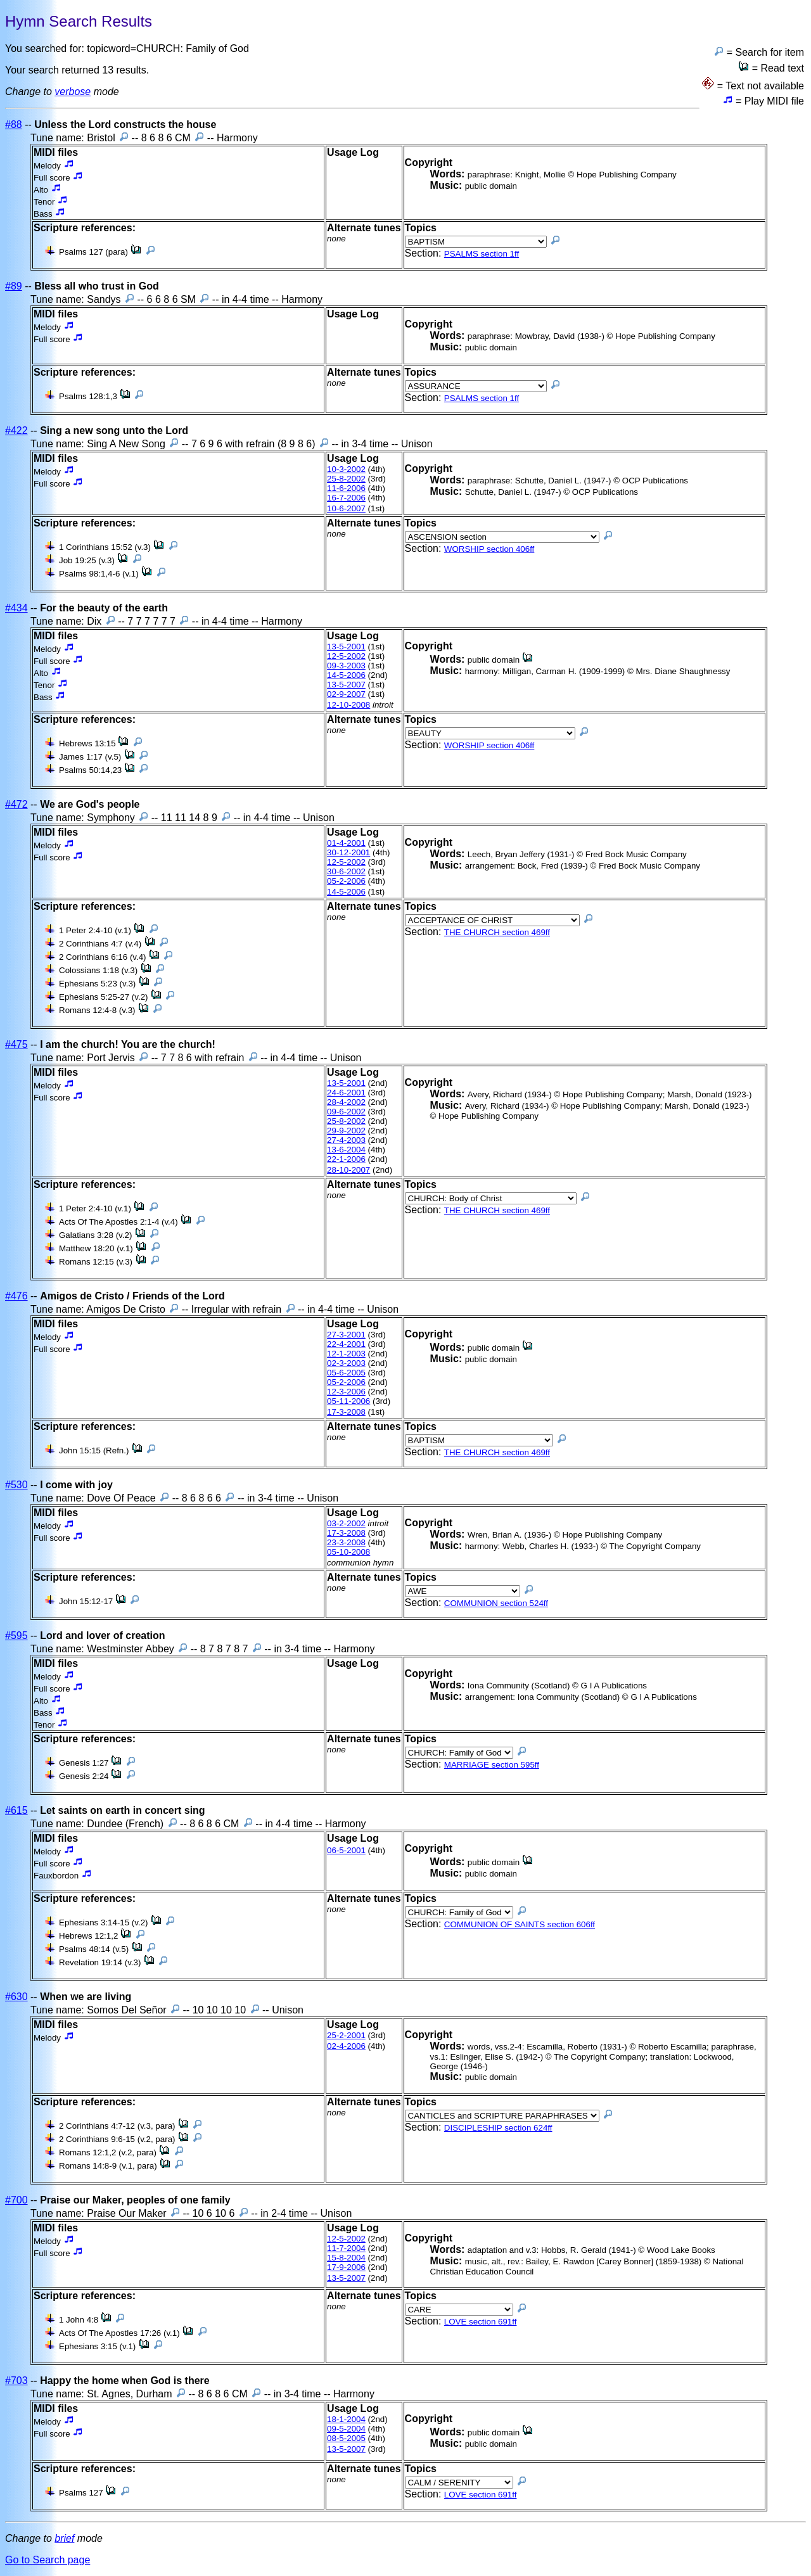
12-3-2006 (346, 1391)
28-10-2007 (348, 1170)
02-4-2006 (346, 2046)
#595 (16, 1635)
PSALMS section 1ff (481, 253)
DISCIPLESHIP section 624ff (498, 2128)
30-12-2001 (348, 852)
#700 (16, 2200)
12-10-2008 (348, 705)
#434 (16, 608)
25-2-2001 (346, 2035)
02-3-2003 (346, 1363)
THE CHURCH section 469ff (497, 932)
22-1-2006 (346, 1159)
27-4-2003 (346, 1140)
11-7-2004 (346, 2248)
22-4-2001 (346, 1344)
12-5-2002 (346, 656)
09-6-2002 (346, 1111)
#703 (16, 2380)
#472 (16, 804)
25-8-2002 (346, 478)
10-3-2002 (346, 469)
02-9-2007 (346, 694)
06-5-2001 (346, 1850)
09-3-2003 (346, 665)
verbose (72, 91)
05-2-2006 (346, 881)
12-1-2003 (346, 1353)
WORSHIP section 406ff (489, 549)
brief (64, 2538)
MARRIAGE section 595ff (491, 1764)
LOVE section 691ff (480, 2321)
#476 (16, 1296)
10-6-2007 (346, 508)
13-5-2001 (346, 646)
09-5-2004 (346, 2428)
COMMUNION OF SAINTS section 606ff (519, 1924)
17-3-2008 (346, 1412)
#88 (13, 124)
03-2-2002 (346, 1523)
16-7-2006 (346, 497)
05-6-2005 (346, 1372)
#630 (16, 1996)
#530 (16, 1484)
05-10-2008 (348, 1552)
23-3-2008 (346, 1542)
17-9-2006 (346, 2267)
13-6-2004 (346, 1149)
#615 (16, 1810)
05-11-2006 (348, 1401)
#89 (13, 286)
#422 (16, 430)
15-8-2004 (346, 2257)
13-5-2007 (346, 684)
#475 (16, 1044)
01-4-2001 (346, 843)
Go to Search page (47, 2559)
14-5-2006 (346, 675)
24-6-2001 (346, 1092)
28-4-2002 (346, 1102)
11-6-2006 (346, 488)
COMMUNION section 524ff (496, 1603)
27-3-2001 (346, 1334)
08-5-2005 (346, 2438)
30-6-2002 (346, 871)
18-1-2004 (346, 2419)
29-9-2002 (346, 1130)
